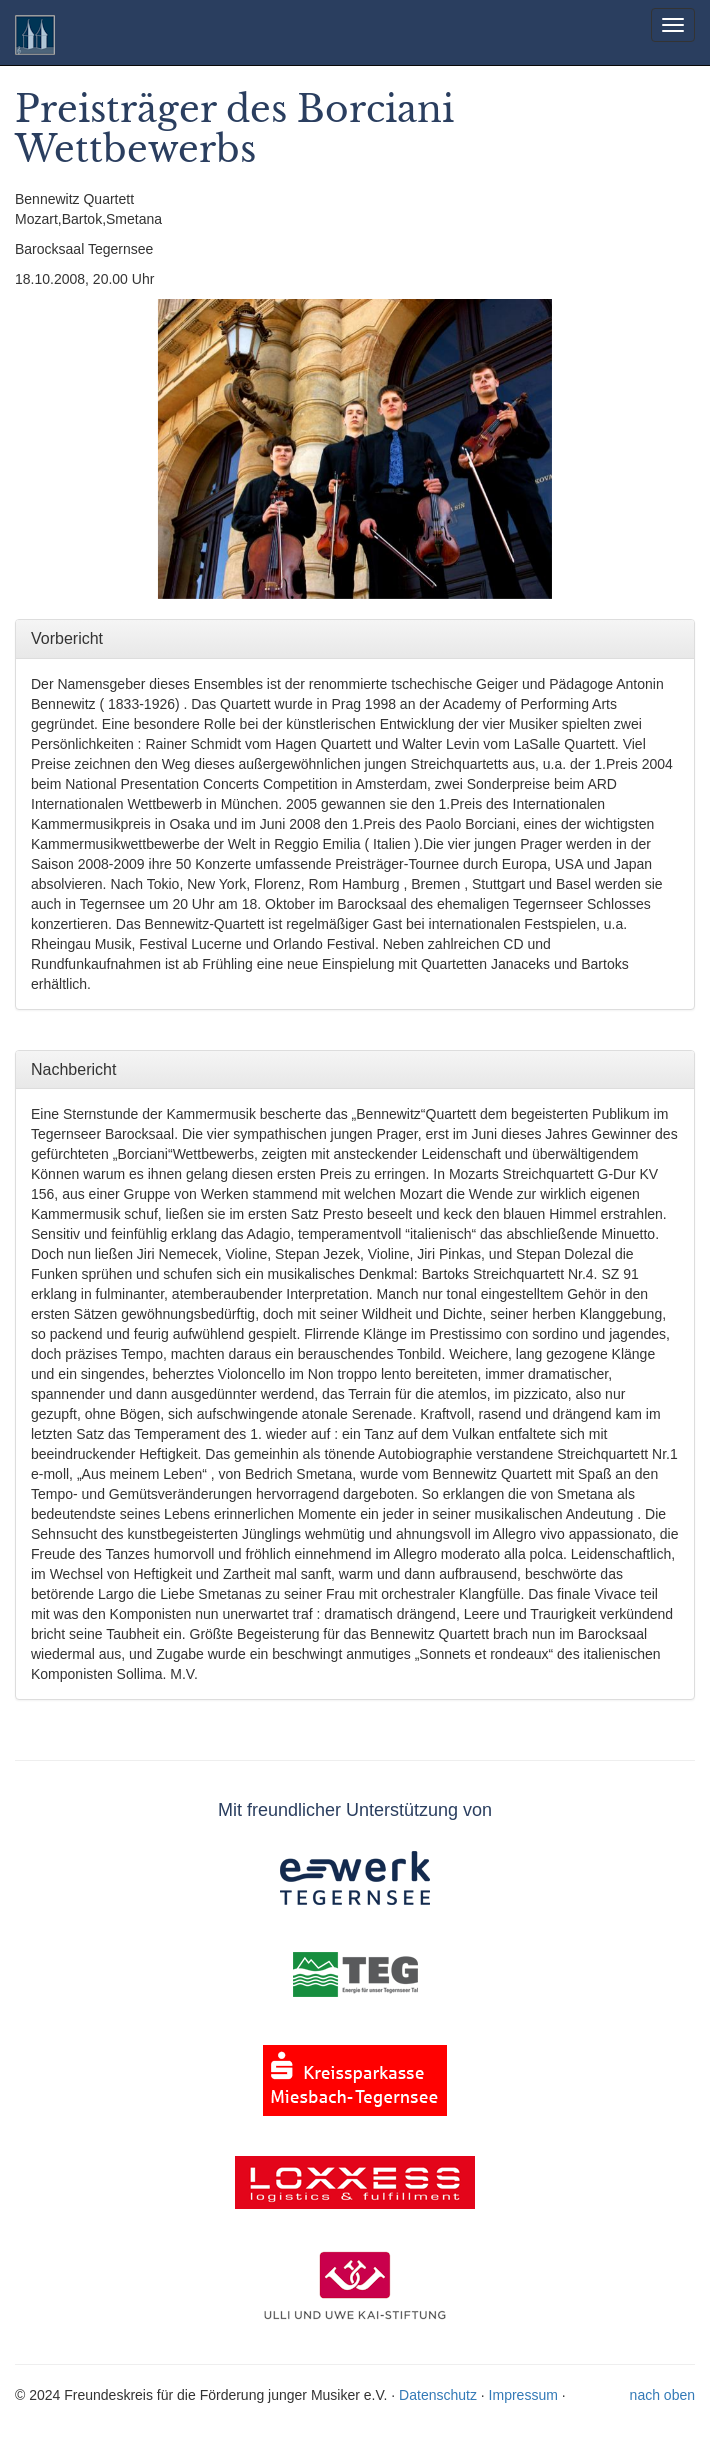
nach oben (662, 2395)
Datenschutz (438, 2395)
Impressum (523, 2395)
